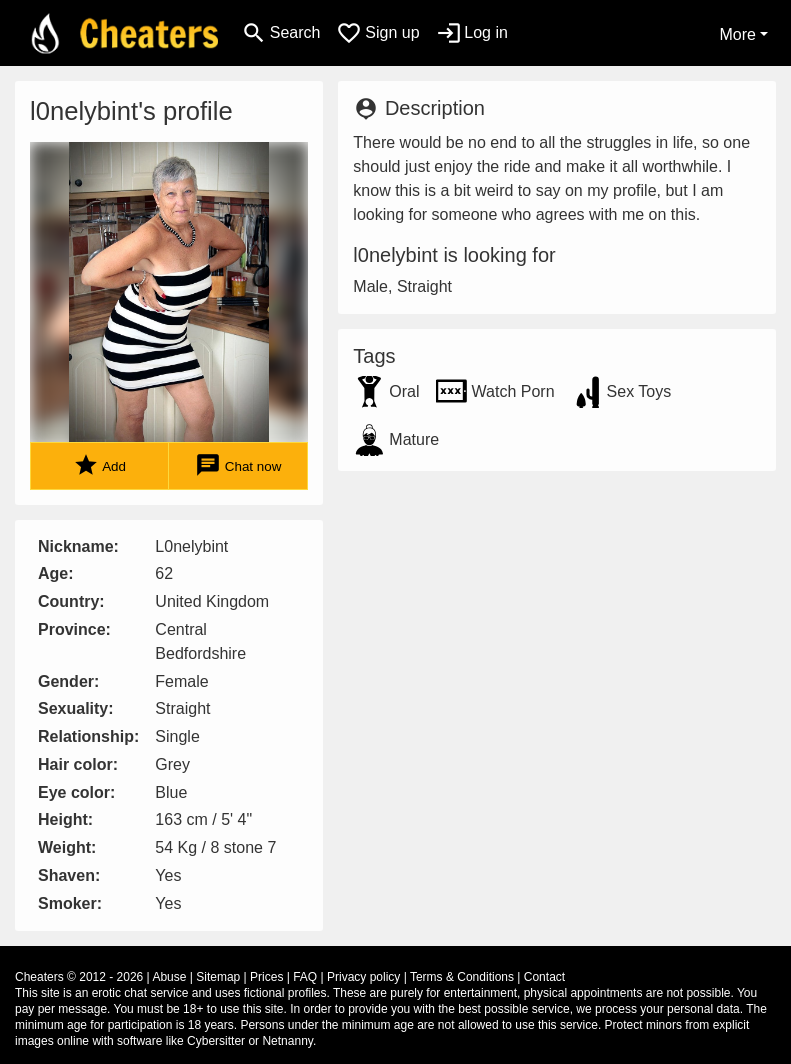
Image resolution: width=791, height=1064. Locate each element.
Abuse (169, 977)
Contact (544, 977)
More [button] (737, 34)
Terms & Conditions (462, 977)
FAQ (305, 977)
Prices (266, 977)
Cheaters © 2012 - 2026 (79, 977)
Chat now (238, 465)
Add (99, 465)
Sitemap (218, 977)
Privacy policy (363, 977)
